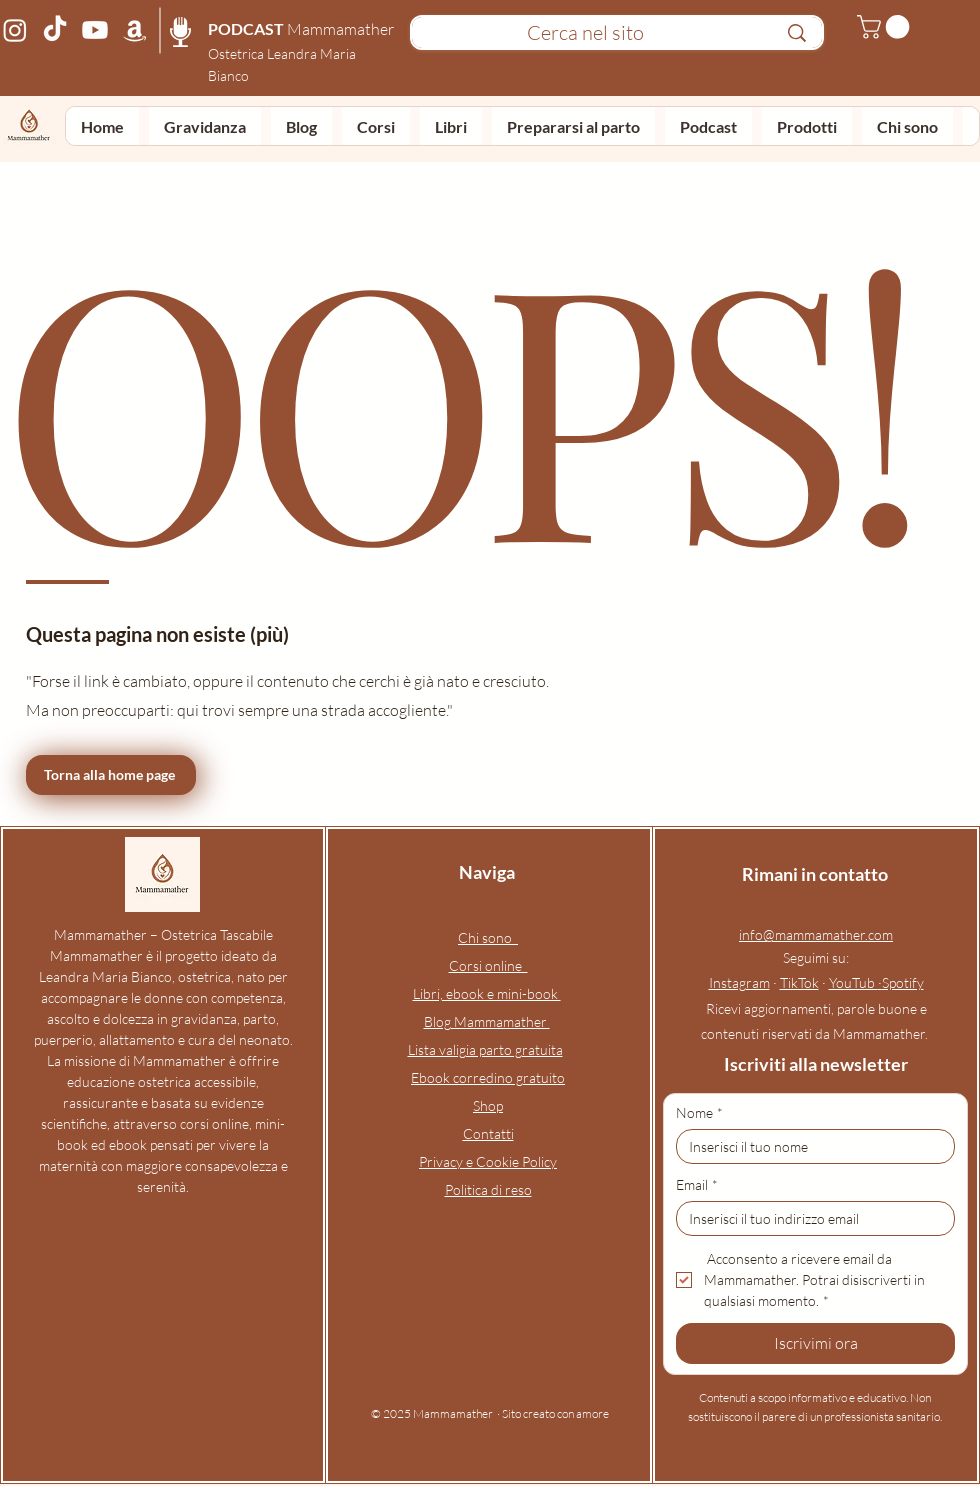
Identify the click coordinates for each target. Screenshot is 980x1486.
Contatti (488, 1133)
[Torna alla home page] (111, 775)
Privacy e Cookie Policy (488, 1161)
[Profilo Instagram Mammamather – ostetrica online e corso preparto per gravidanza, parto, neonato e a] (15, 30)
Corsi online (488, 965)
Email (697, 1184)
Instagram (739, 982)
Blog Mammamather (487, 1021)
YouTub (853, 982)
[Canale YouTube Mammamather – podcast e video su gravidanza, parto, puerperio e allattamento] (95, 30)
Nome (699, 1112)
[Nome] (809, 1146)
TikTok (799, 982)
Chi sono (488, 937)
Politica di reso (488, 1189)
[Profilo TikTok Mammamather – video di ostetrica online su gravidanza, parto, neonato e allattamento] (55, 30)
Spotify (903, 982)
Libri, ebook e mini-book (487, 993)
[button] (886, 27)
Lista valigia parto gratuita (485, 1049)
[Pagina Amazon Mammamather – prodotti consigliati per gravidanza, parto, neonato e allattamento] (135, 30)
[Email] (809, 1218)
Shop (488, 1105)
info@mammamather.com (816, 934)
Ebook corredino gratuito (488, 1077)
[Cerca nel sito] (585, 33)
